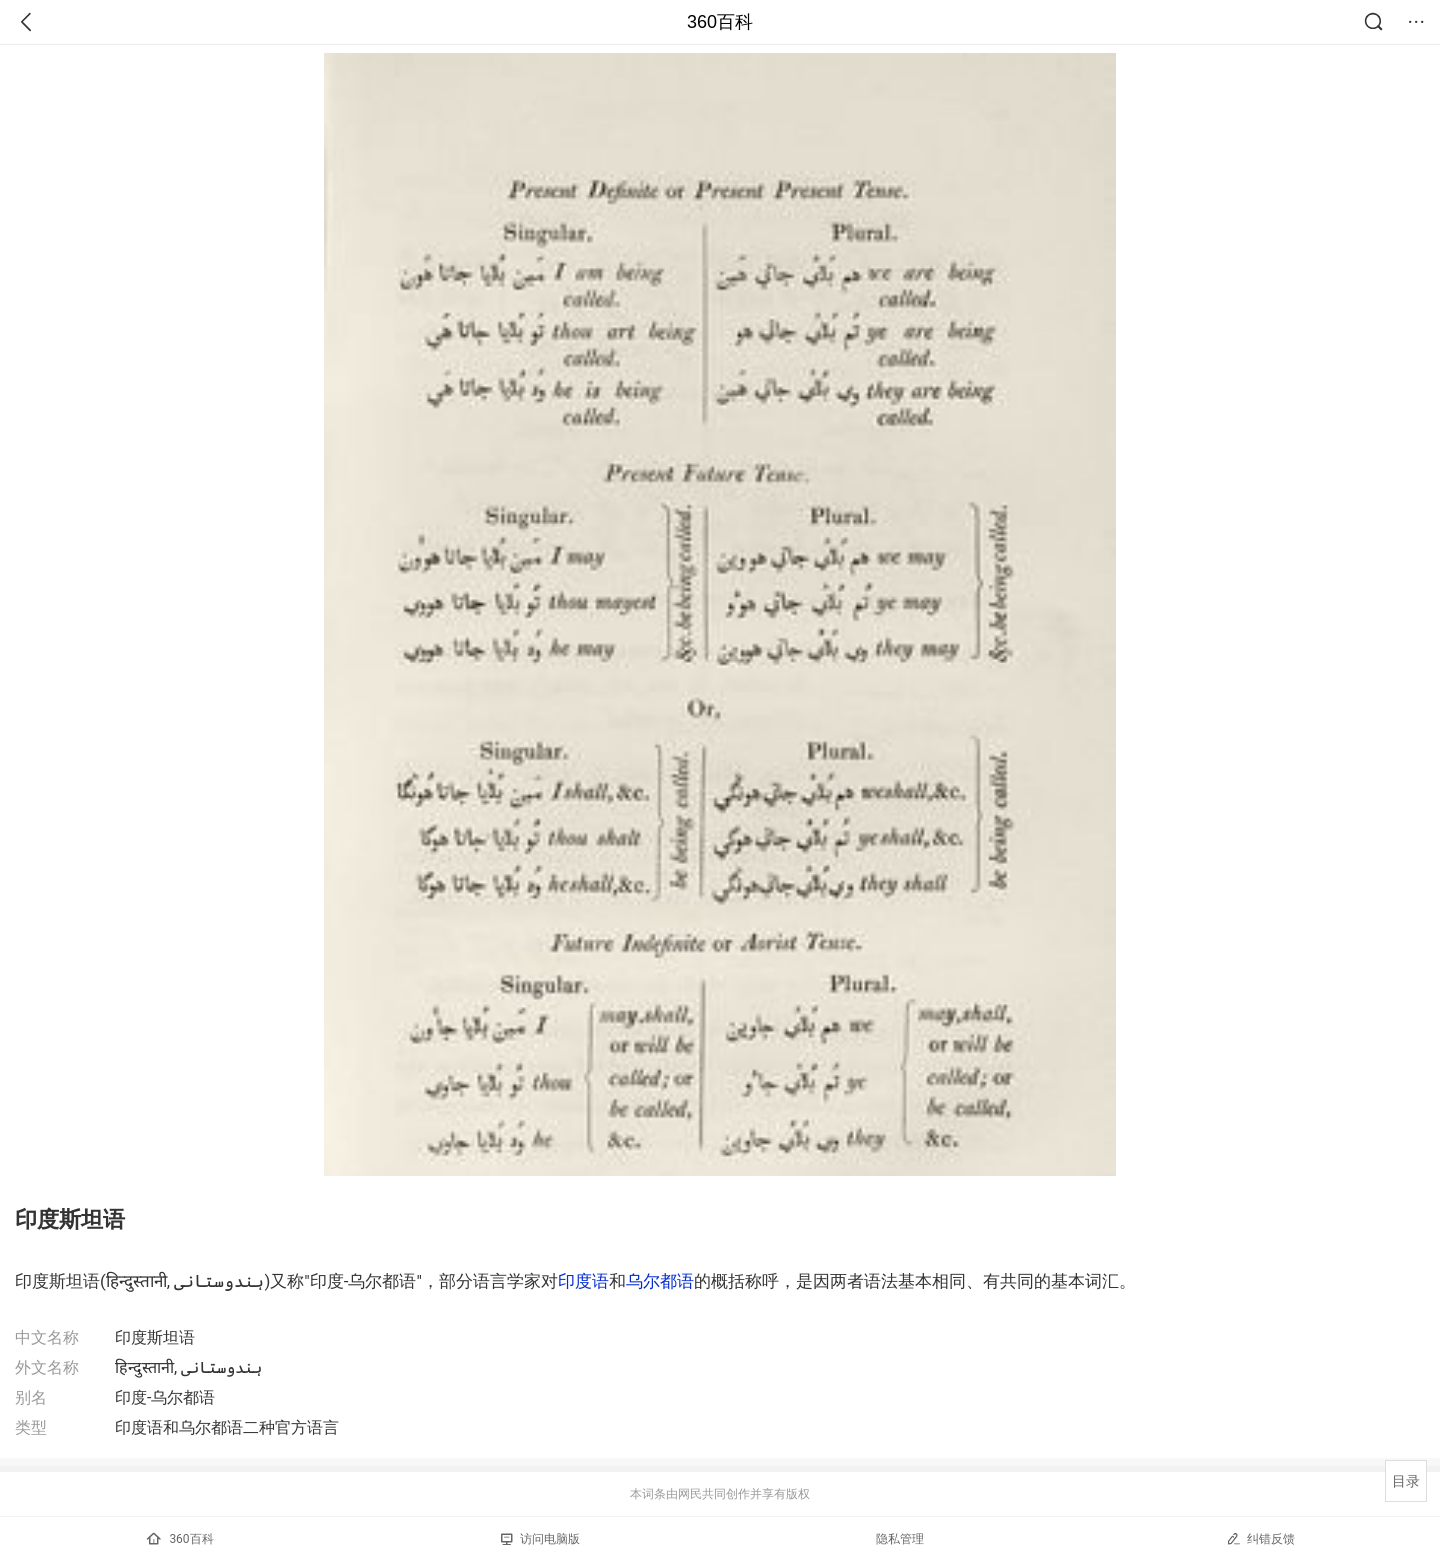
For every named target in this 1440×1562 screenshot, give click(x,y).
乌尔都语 (660, 1281)
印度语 (583, 1281)
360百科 (720, 22)
